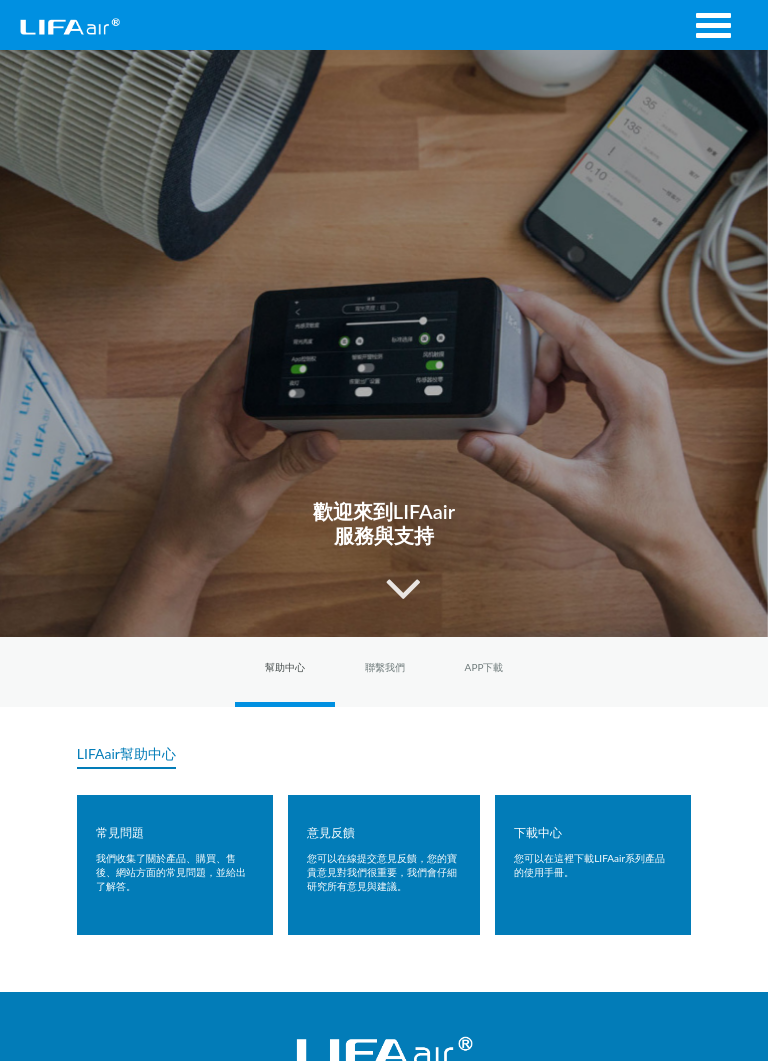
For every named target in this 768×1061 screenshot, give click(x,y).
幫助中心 (285, 667)
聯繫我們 (385, 667)
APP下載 (484, 667)
